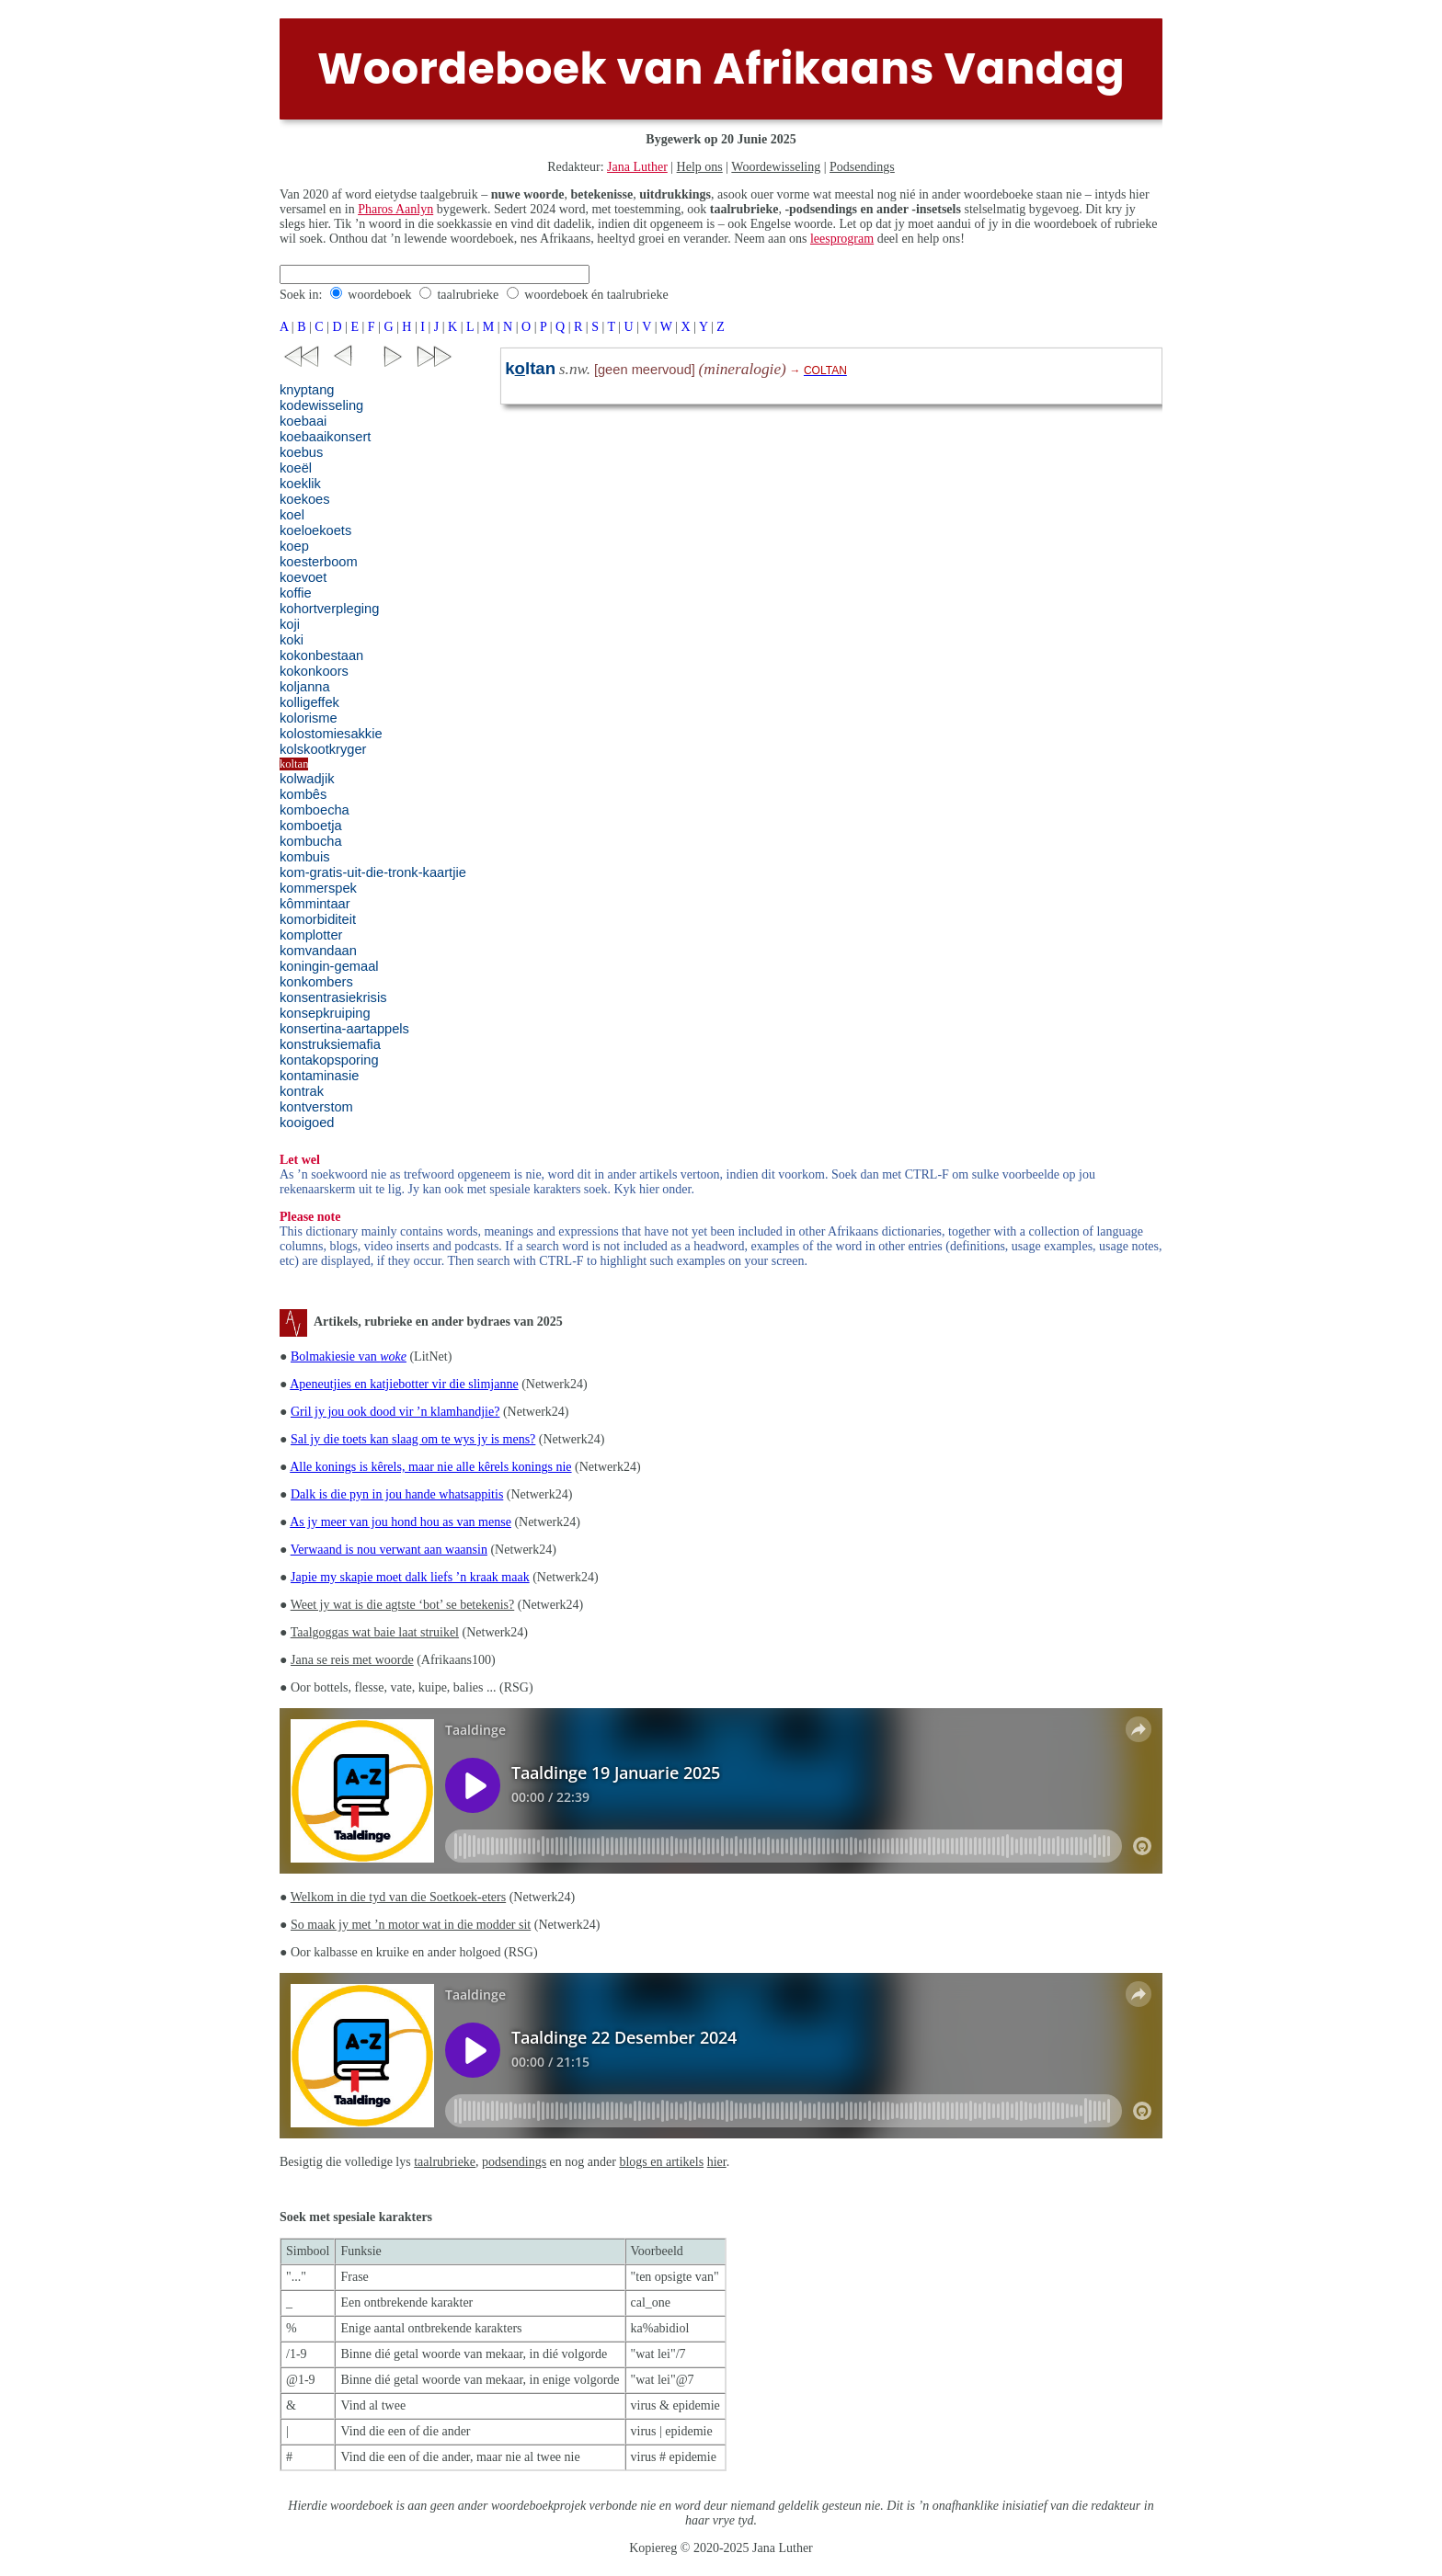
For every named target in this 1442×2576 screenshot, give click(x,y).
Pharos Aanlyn (395, 209)
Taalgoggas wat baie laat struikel (375, 1632)
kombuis (305, 856)
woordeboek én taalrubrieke (596, 295)
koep (294, 546)
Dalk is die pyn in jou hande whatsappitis (397, 1494)
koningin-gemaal (329, 966)
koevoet (303, 577)
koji (290, 624)
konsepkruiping (325, 1013)
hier (717, 2162)
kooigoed (307, 1122)
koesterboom (319, 561)
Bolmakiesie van (348, 1356)
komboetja (311, 825)
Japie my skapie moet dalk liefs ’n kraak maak (410, 1577)
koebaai (303, 421)
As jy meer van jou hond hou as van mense (400, 1522)
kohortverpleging (329, 608)
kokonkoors (314, 671)
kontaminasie (319, 1075)
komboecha (314, 810)
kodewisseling (321, 405)
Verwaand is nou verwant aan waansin (389, 1549)
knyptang (307, 389)
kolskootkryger (323, 749)
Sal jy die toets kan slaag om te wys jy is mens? (413, 1439)
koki (291, 640)
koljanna (305, 686)
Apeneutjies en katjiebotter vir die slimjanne (404, 1384)
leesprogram (842, 238)
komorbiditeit (318, 919)
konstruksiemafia (330, 1044)
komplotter (311, 935)
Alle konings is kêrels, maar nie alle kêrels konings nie (430, 1467)
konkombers (316, 982)
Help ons (700, 167)
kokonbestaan (321, 655)
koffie (296, 593)
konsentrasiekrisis (333, 997)
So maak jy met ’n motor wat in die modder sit (411, 1925)
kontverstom (316, 1107)
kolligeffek (309, 702)
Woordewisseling (775, 167)
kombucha (311, 841)
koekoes (305, 499)
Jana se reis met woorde (352, 1660)
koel (292, 514)
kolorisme (309, 718)
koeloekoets (315, 530)
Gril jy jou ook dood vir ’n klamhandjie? (395, 1412)
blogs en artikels (661, 2162)
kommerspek (318, 888)
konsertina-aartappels (344, 1028)
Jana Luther (637, 167)
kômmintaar (315, 903)
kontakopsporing (329, 1060)
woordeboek (379, 295)
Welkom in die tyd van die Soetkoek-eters (398, 1897)
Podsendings (862, 167)
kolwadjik (307, 778)
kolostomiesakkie (331, 733)
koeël (296, 468)
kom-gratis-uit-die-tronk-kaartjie (373, 872)
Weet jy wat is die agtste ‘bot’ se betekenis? (403, 1605)
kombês (303, 794)
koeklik (300, 483)
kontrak (302, 1091)
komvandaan (318, 950)
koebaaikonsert (325, 436)
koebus (301, 452)
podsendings (514, 2162)
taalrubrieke (467, 295)
